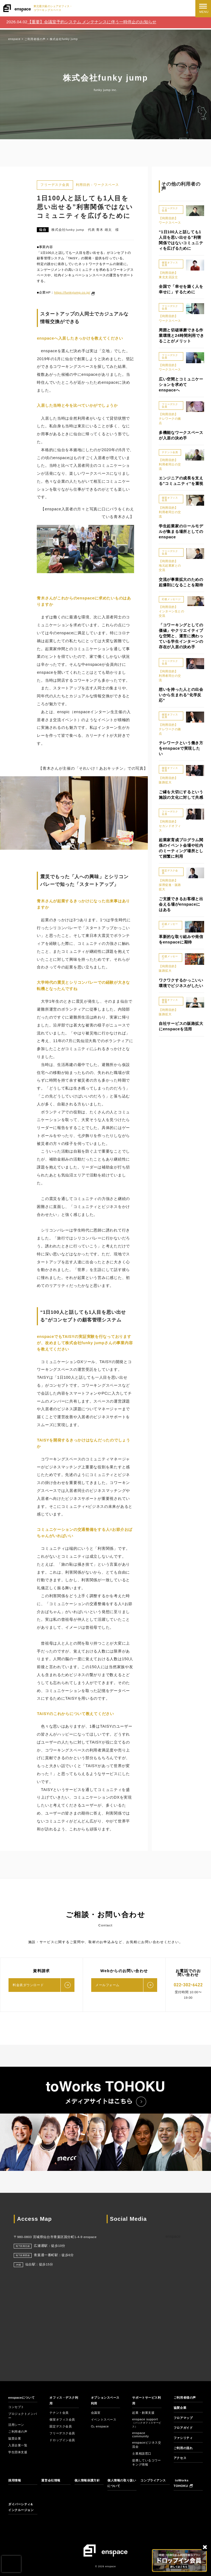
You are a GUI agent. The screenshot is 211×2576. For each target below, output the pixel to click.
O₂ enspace (100, 2426)
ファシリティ (184, 2437)
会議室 (96, 2412)
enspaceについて (22, 2397)
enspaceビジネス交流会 (145, 2444)
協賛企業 (15, 2438)
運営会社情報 (51, 2480)
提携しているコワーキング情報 (146, 2462)
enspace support (146, 2423)
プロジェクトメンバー (22, 2415)
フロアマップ (184, 2417)
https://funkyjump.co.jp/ (72, 292)
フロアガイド (184, 2427)
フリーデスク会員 (63, 2433)
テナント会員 (59, 2412)
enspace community (140, 2434)
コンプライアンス (154, 2480)
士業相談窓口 (142, 2453)
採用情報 (15, 2480)
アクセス (180, 2458)
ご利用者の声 (18, 2431)
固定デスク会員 (61, 2426)
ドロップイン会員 (63, 2440)
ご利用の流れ (184, 2448)
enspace (173, 2236)
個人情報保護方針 (88, 2480)
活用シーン (17, 2424)
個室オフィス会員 (63, 2419)
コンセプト (17, 2407)
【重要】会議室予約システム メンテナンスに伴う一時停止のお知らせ (91, 21)
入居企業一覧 (18, 2445)
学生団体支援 (18, 2452)
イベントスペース (105, 2419)
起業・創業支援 (144, 2412)
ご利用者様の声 (186, 2397)
